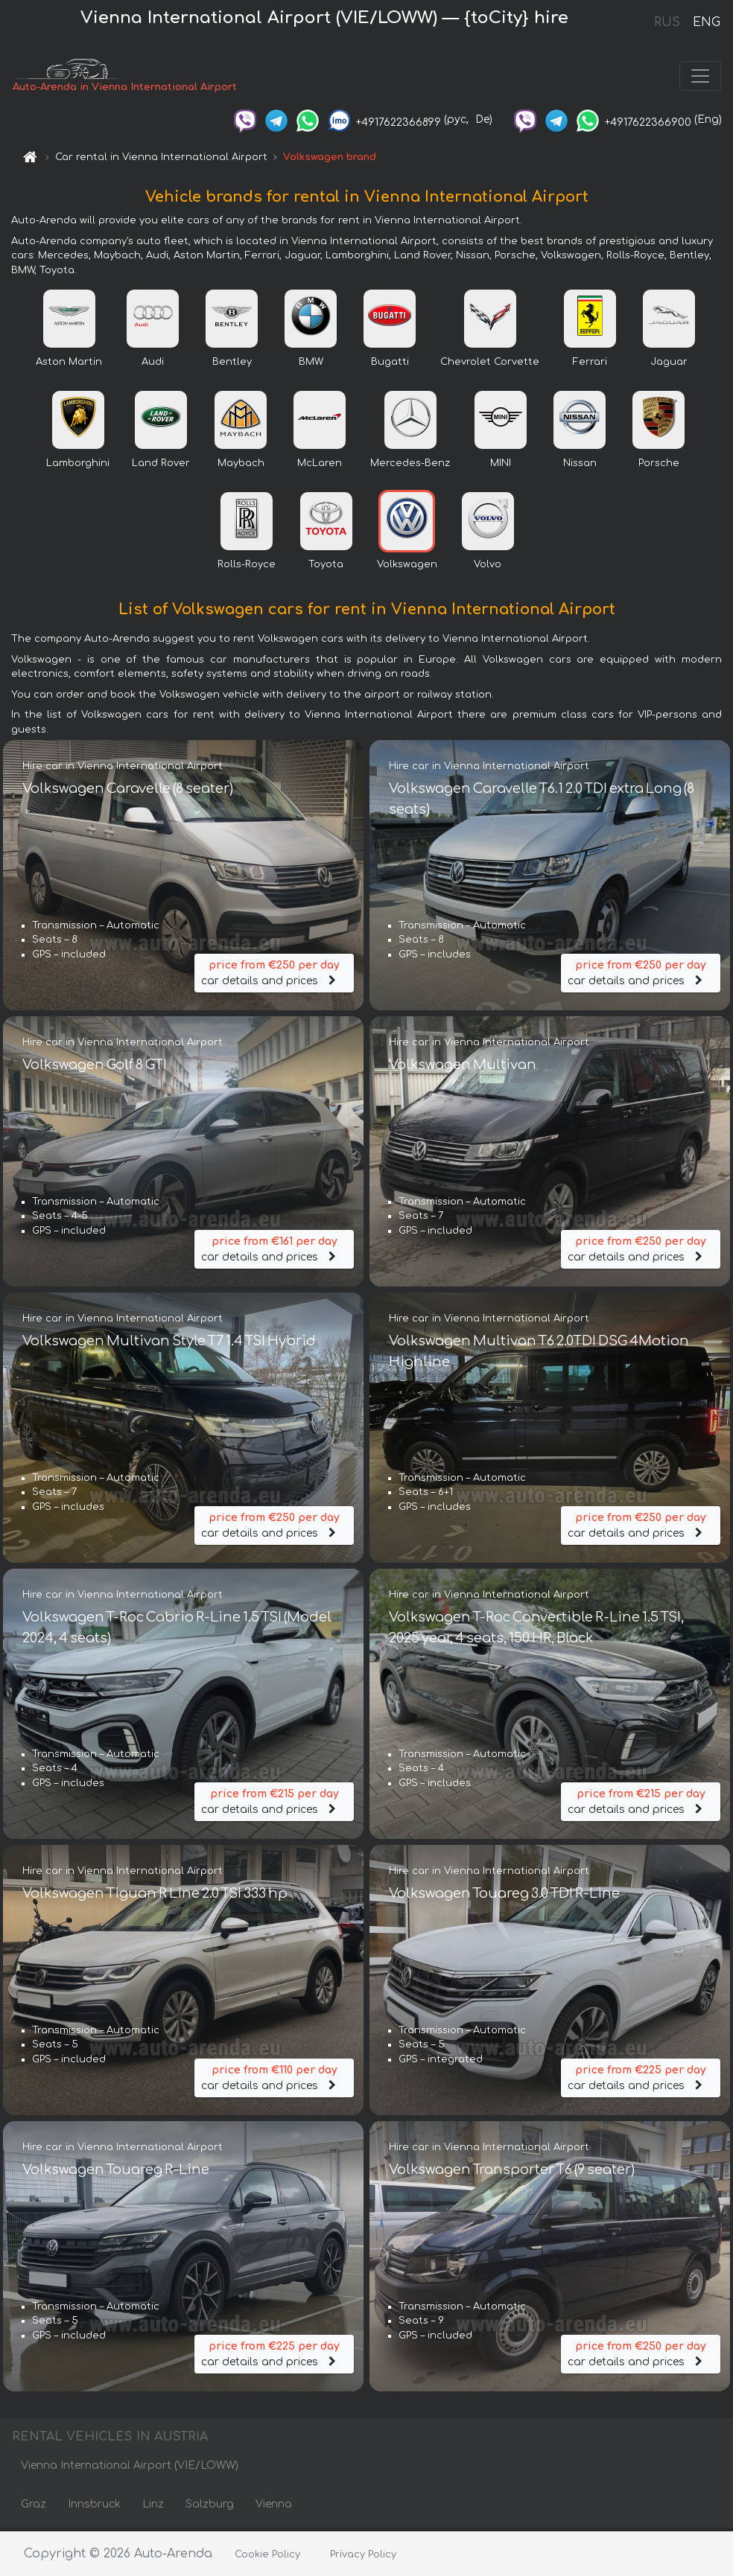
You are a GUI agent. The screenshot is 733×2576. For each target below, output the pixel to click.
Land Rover (161, 466)
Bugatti (390, 365)
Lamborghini (78, 466)
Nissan (580, 466)
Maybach (241, 466)
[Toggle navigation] (700, 77)
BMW (311, 365)
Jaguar (669, 365)
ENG (706, 22)
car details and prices (274, 973)
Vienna (274, 2507)
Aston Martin (69, 365)
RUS (667, 22)
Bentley (232, 365)
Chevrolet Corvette (489, 365)
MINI (500, 466)
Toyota (325, 567)
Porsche (658, 466)
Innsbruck (94, 2507)
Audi (153, 365)
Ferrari (590, 365)
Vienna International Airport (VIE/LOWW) (129, 2468)
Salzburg (209, 2507)
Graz (33, 2507)
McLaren (319, 466)
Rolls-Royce (247, 567)
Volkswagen (407, 567)
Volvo (487, 567)
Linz (153, 2507)
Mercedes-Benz (410, 466)
